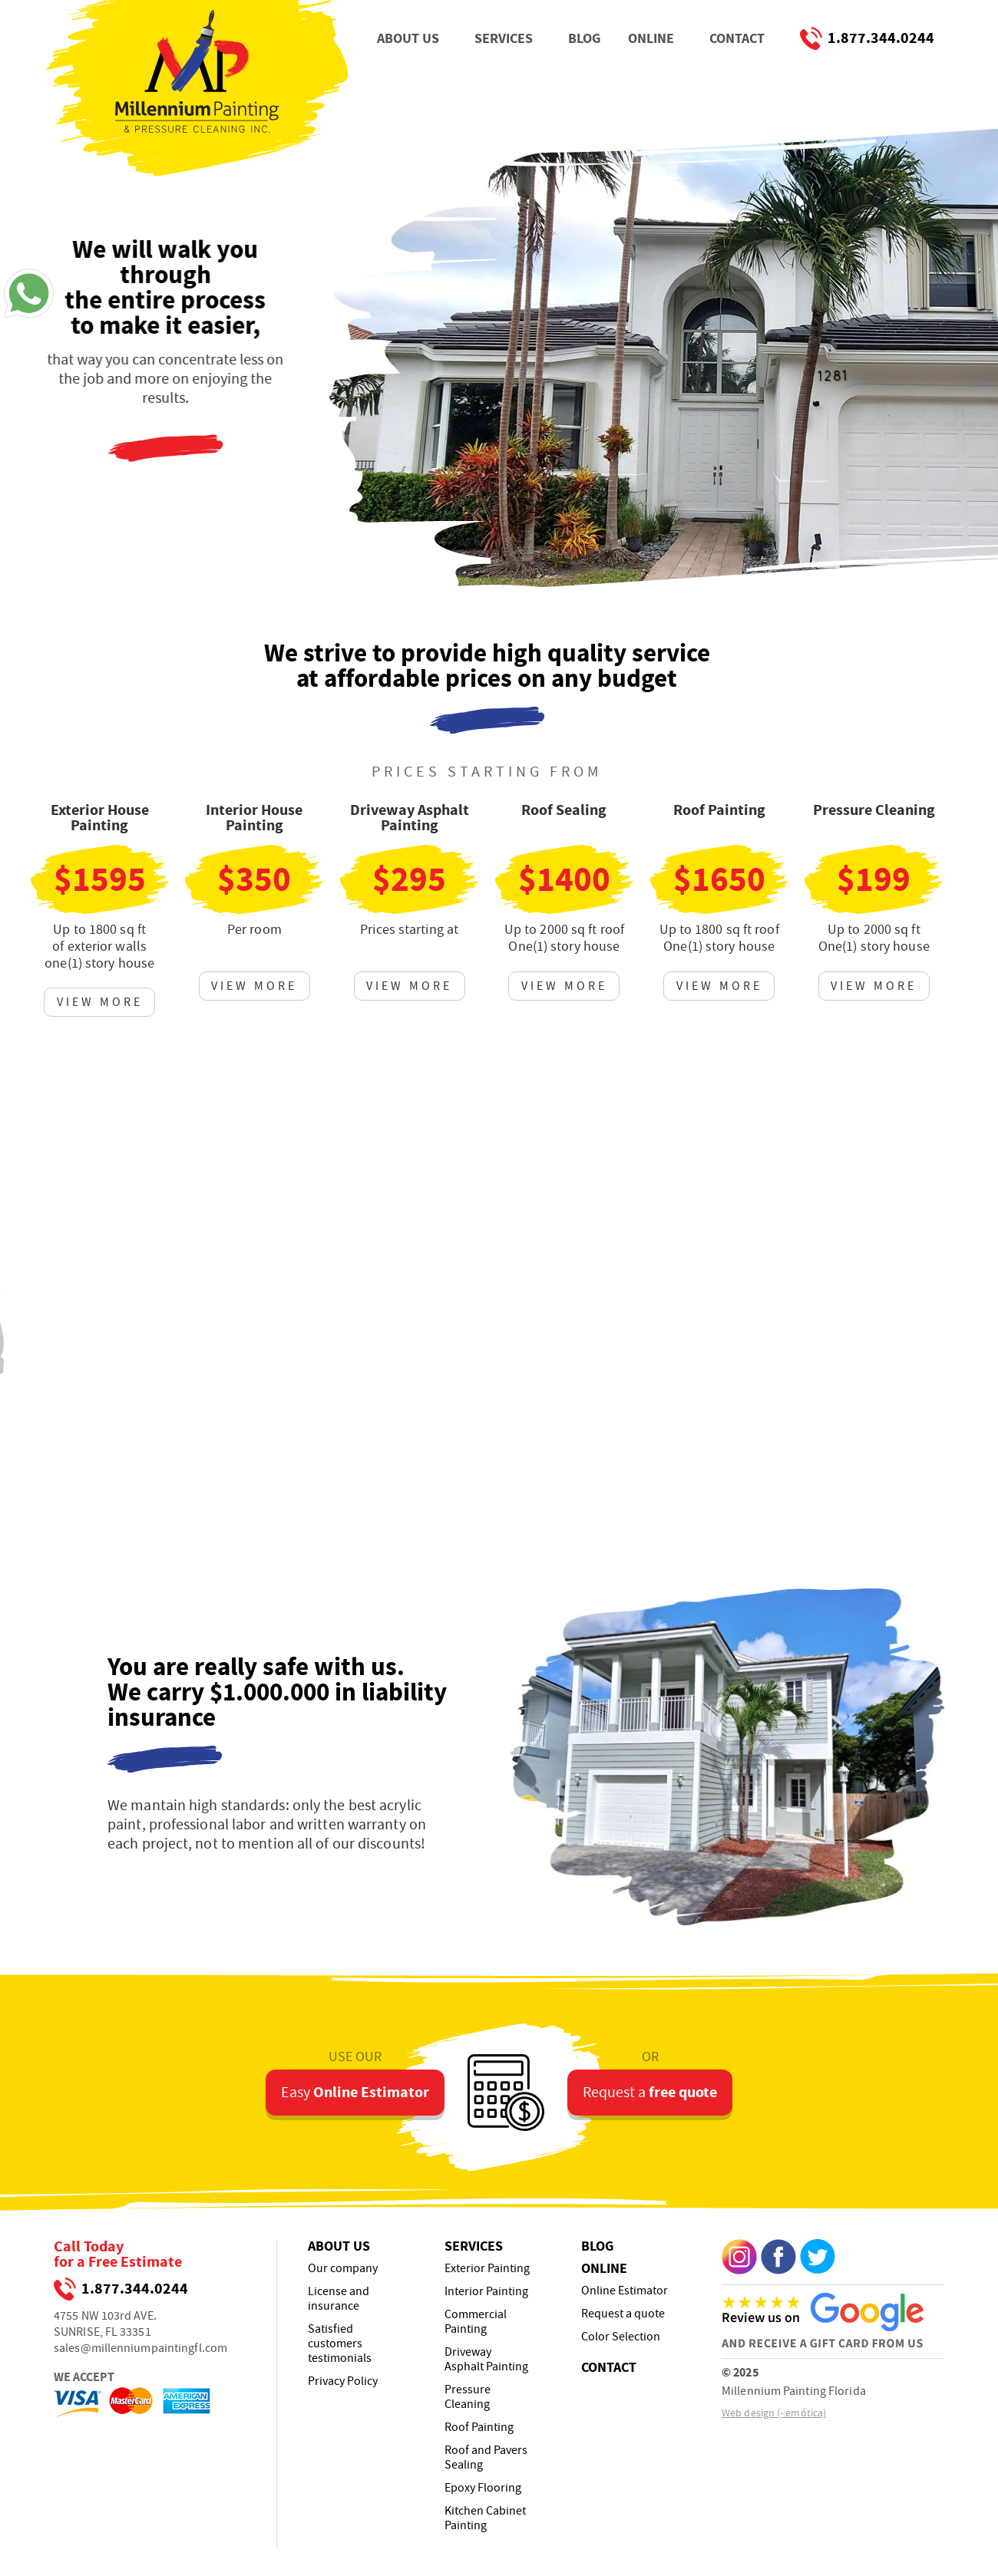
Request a (649, 2086)
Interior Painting (486, 2291)
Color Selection (620, 2337)
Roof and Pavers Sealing (485, 2457)
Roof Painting (479, 2427)
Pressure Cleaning (467, 2397)
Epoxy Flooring (482, 2488)
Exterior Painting (487, 2268)
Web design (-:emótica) (774, 2412)
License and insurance (338, 2299)
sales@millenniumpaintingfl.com (140, 2348)
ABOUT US (408, 38)
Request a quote (623, 2314)
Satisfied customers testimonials (340, 2344)
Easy (355, 2086)
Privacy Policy (343, 2381)
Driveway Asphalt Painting (486, 2359)
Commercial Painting (475, 2322)
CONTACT (737, 38)
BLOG (584, 38)
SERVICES (503, 38)
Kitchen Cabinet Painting (485, 2518)
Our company (343, 2268)
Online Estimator (624, 2291)
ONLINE (651, 38)
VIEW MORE (100, 1002)
